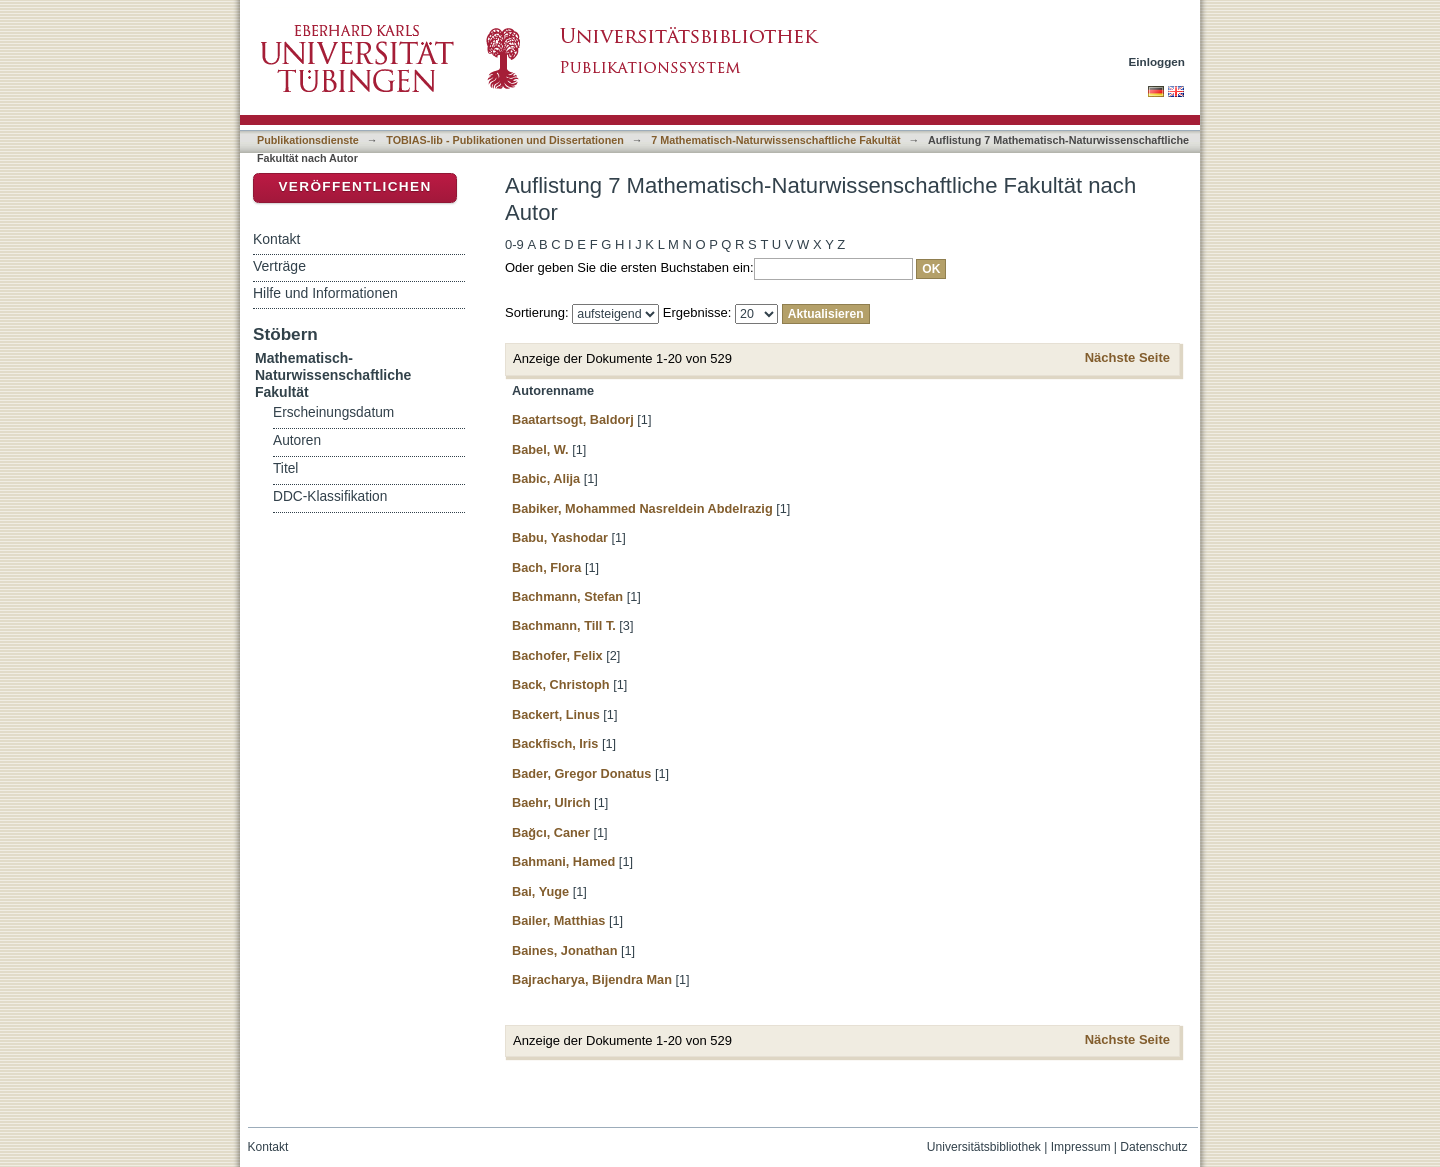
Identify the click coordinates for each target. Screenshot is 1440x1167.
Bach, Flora (546, 567)
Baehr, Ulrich (551, 802)
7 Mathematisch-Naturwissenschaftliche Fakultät (775, 140)
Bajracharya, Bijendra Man (592, 979)
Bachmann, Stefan (567, 596)
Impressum (1081, 1147)
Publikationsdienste (308, 140)
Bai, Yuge (540, 891)
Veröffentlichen (354, 186)
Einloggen (1157, 61)
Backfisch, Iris (555, 743)
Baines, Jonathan (564, 950)
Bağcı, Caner (551, 832)
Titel (285, 468)
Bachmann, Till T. (564, 625)
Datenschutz (1153, 1147)
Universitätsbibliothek (984, 1147)
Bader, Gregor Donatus (581, 773)
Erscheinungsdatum (333, 412)
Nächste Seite (1127, 357)
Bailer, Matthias (558, 920)
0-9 (514, 244)
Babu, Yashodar (560, 537)
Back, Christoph (561, 684)
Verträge (279, 266)
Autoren (297, 440)
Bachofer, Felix (557, 655)
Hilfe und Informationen (325, 293)
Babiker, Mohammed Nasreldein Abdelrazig (642, 508)
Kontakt (276, 239)
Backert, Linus (556, 714)
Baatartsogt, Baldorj (573, 419)
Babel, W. (540, 449)
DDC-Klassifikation (330, 496)
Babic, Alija (546, 478)
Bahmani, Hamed (563, 861)
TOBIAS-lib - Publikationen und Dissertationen (505, 140)
